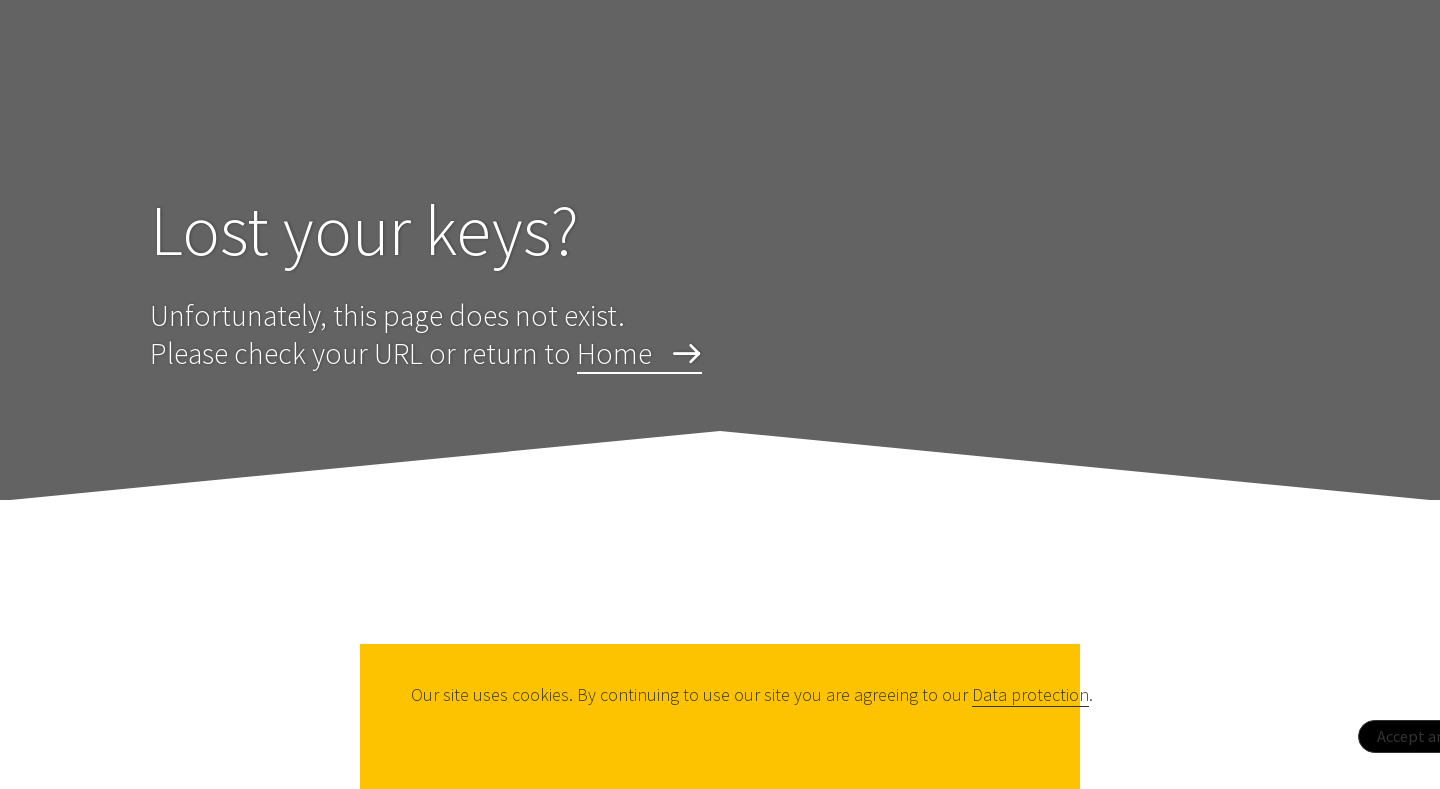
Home (614, 353)
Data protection (1030, 694)
